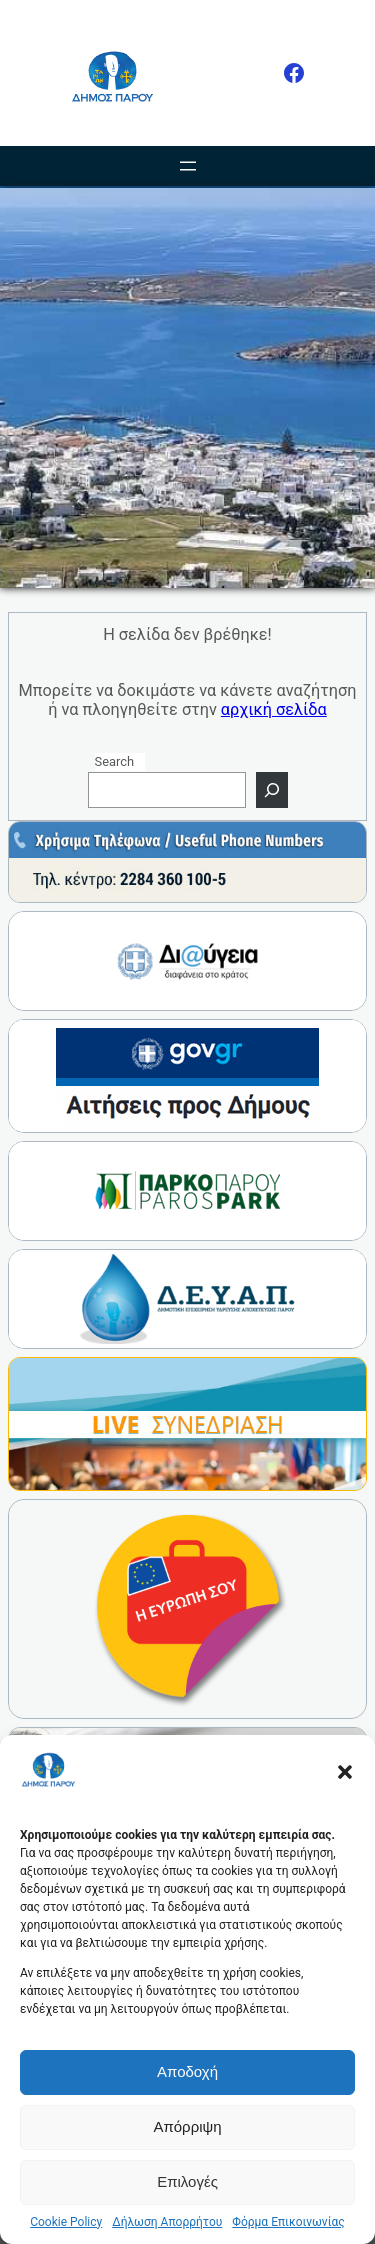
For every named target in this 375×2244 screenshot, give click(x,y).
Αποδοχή (187, 2071)
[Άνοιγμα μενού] (188, 166)
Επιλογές (187, 2181)
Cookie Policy (66, 2222)
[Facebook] (294, 73)
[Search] (272, 790)
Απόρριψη (187, 2126)
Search (115, 761)
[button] (345, 1772)
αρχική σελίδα (274, 709)
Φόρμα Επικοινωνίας (288, 2222)
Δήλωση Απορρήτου (167, 2222)
